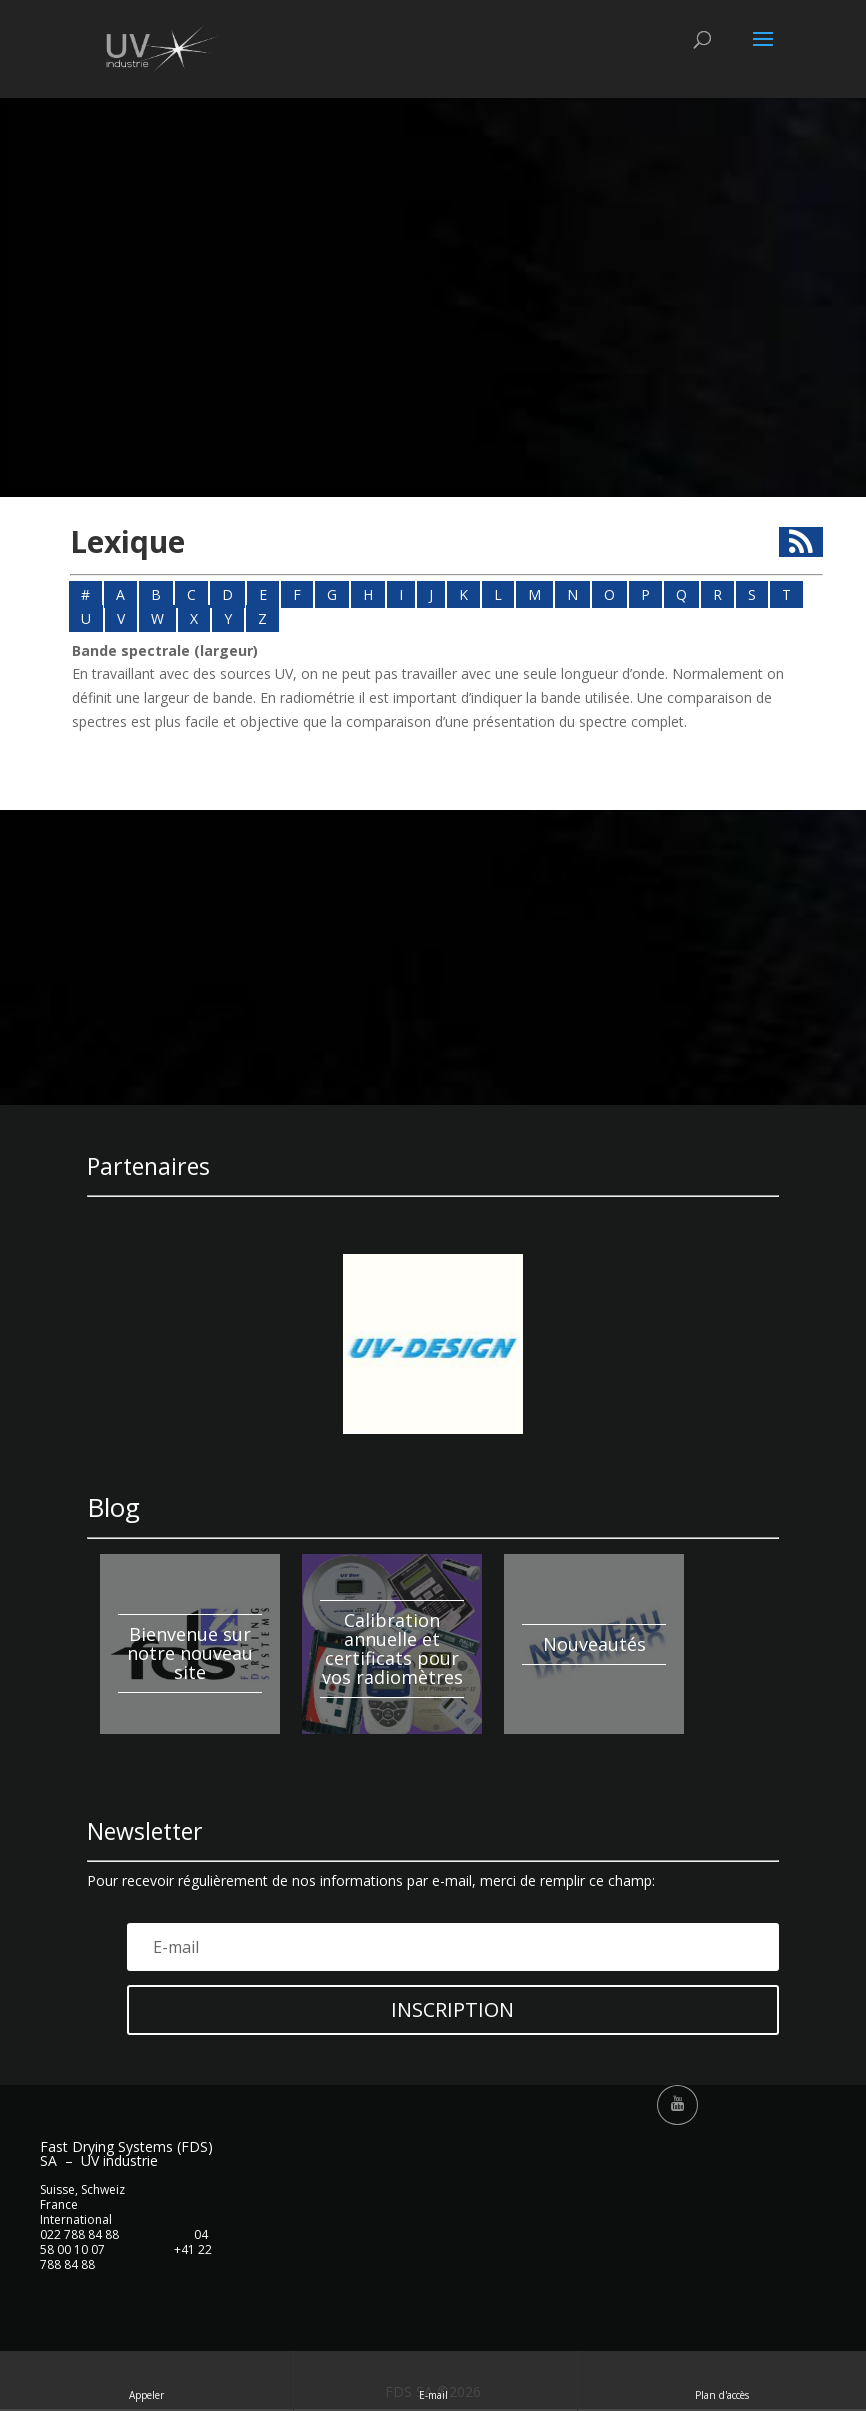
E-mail (435, 2380)
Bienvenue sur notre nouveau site (190, 1653)
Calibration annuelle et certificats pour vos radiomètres (392, 1648)
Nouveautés (594, 1644)
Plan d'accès (722, 2380)
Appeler (146, 2380)
